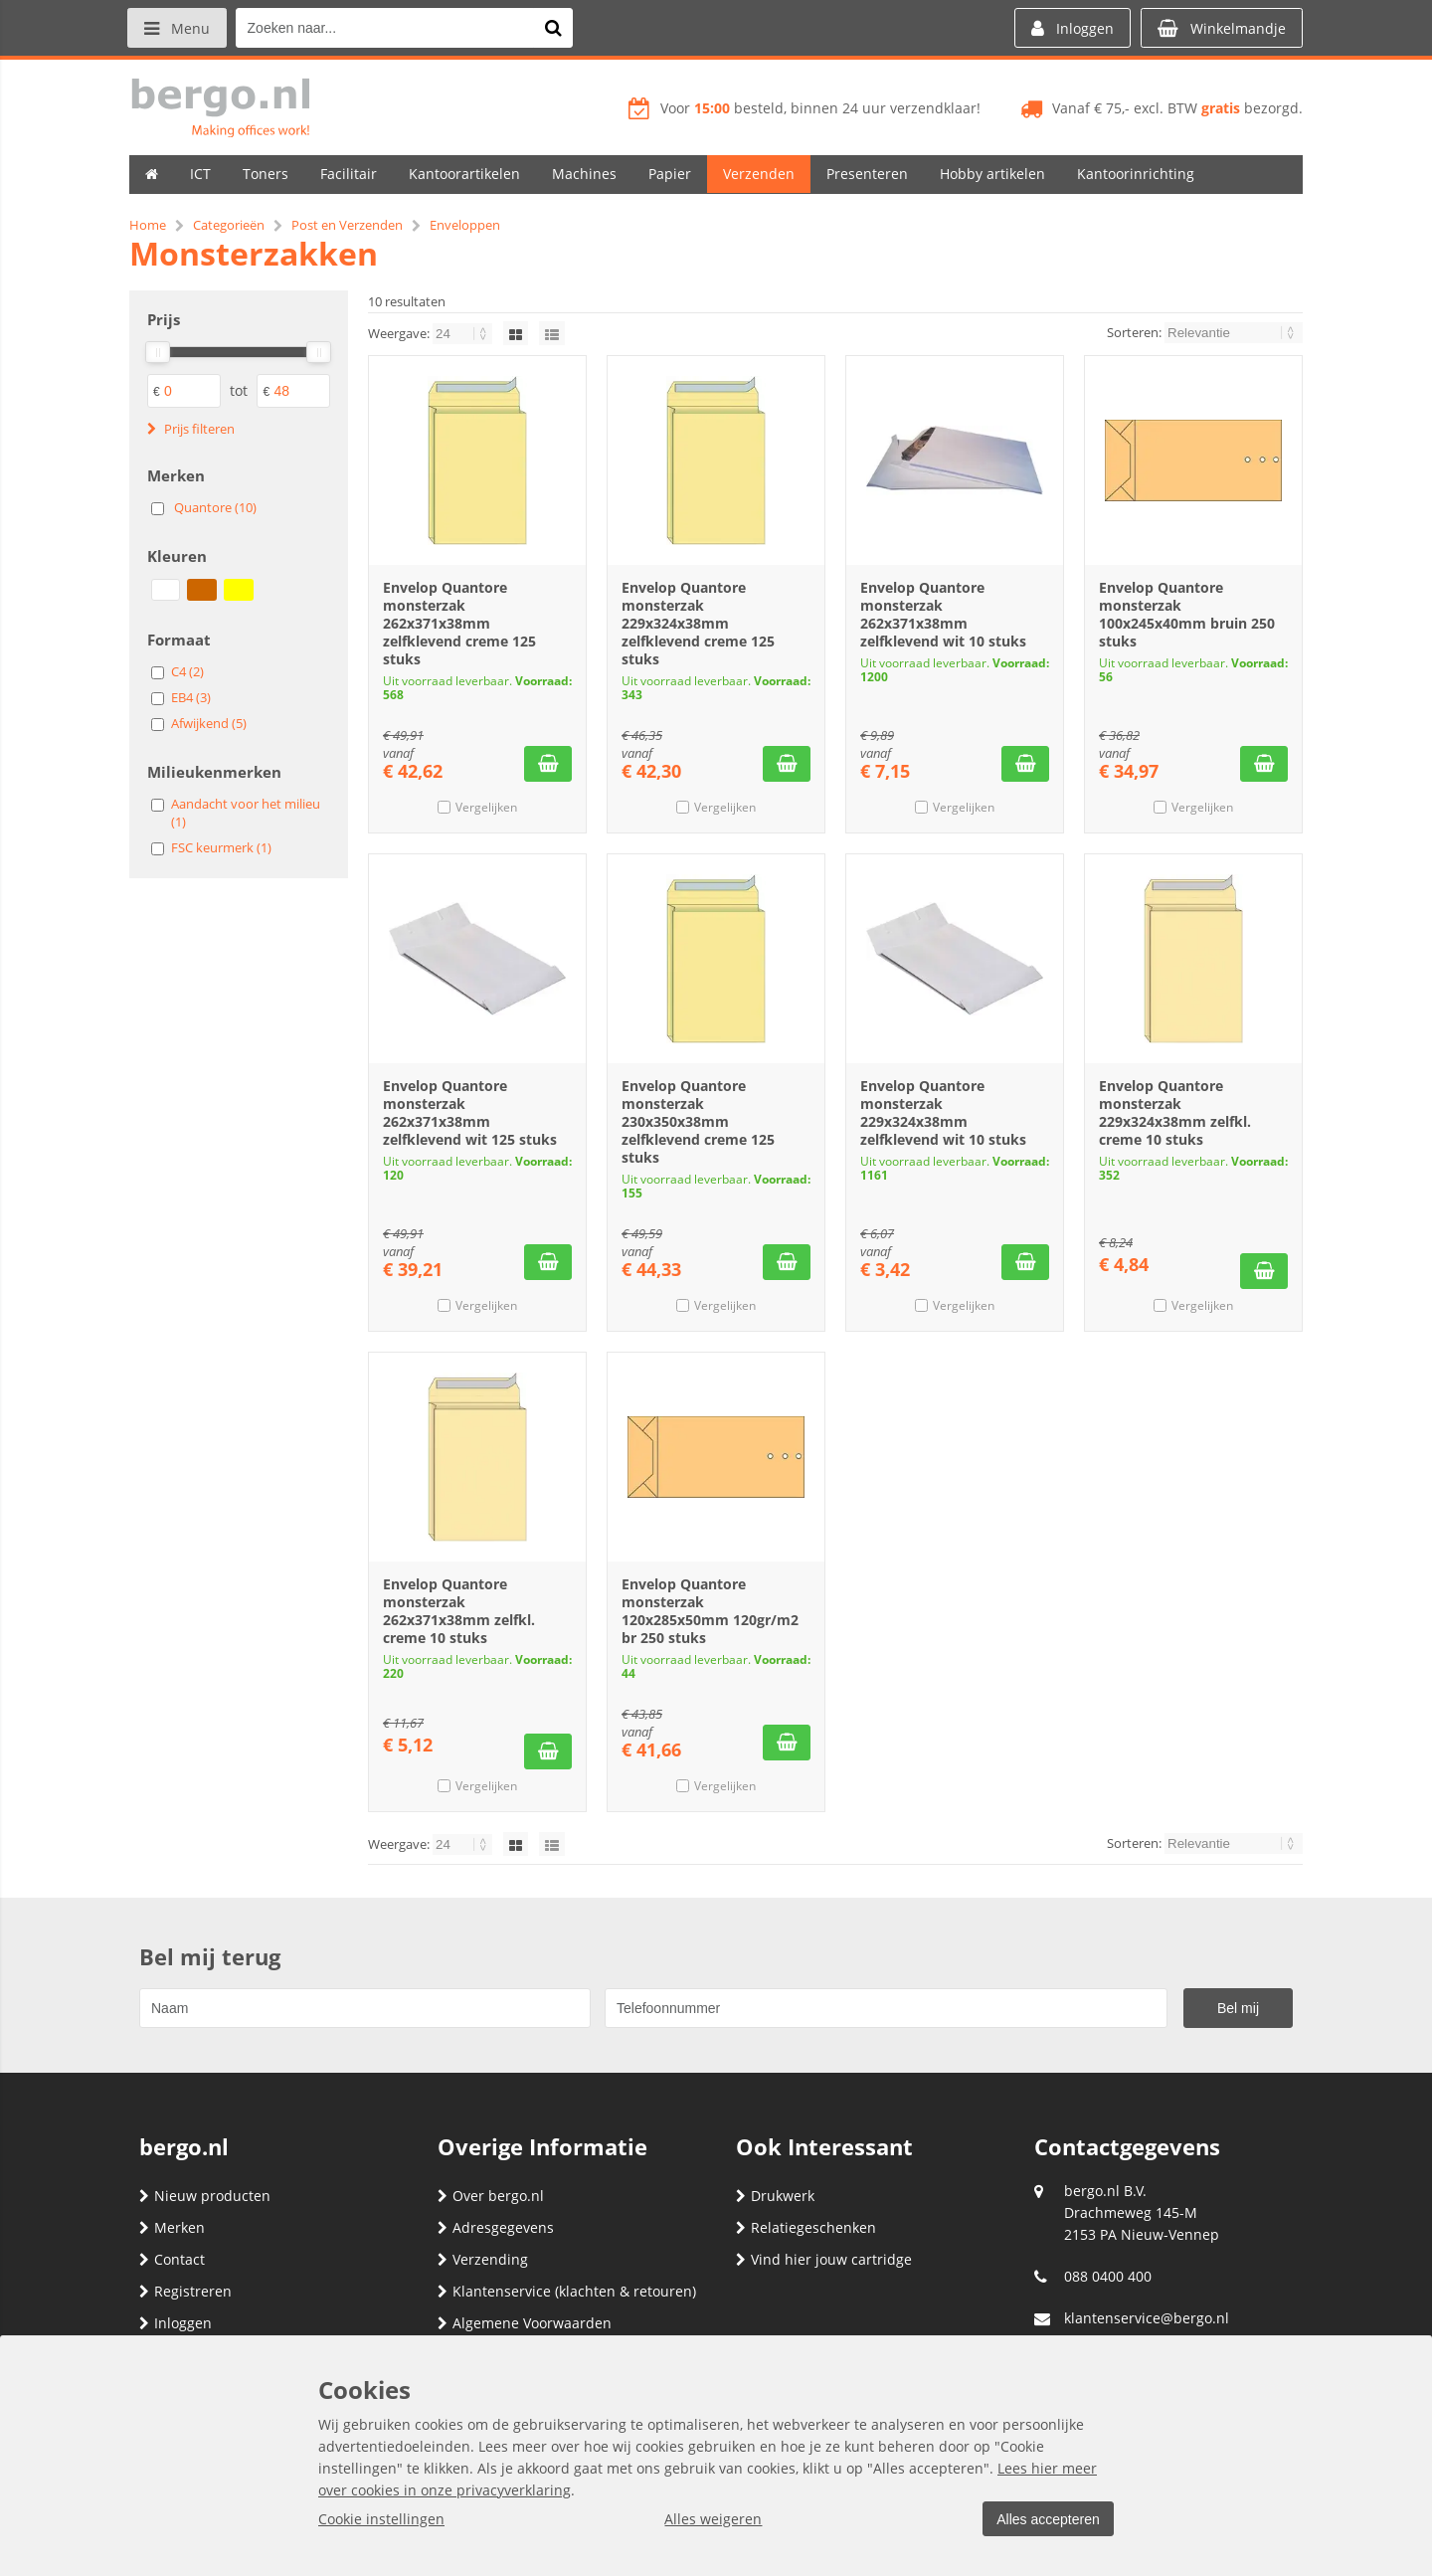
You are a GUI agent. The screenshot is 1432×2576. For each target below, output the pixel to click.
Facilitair (348, 173)
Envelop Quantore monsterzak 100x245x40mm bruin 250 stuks (1187, 614)
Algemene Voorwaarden (525, 2322)
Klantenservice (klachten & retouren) (567, 2291)
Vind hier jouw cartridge (824, 2259)
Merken (172, 2227)
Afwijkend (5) (209, 723)
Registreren (185, 2291)
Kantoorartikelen (464, 173)
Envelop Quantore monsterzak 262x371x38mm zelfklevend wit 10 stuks (943, 614)
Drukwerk (775, 2195)
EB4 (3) (191, 697)
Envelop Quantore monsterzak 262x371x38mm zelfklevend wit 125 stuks (470, 1112)
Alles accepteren (1045, 2519)
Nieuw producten (204, 2195)
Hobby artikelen (992, 173)
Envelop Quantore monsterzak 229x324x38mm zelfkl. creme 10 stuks (1175, 1112)
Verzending (483, 2259)
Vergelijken (486, 807)
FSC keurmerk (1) (221, 847)
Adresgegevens (496, 2227)
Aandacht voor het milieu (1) (245, 812)
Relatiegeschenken (806, 2227)
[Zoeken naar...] (556, 28)
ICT (200, 173)
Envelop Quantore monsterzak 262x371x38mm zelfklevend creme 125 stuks (459, 623)
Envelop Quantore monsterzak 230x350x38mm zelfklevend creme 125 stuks (698, 1121)
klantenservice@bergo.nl (1146, 2317)
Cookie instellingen (381, 2518)
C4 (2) (187, 671)
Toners (265, 173)
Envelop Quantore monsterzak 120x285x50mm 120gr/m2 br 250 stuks (710, 1610)
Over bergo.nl (491, 2195)
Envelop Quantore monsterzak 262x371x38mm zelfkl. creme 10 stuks (459, 1610)
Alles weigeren (711, 2518)
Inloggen (175, 2322)
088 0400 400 (1108, 2276)
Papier (669, 173)
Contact (172, 2259)
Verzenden (759, 173)
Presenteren (867, 173)
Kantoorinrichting (1135, 173)
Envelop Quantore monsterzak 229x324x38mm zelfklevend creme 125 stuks (698, 623)
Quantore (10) (215, 507)
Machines (584, 173)
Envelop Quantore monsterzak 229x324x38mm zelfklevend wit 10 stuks (943, 1112)
